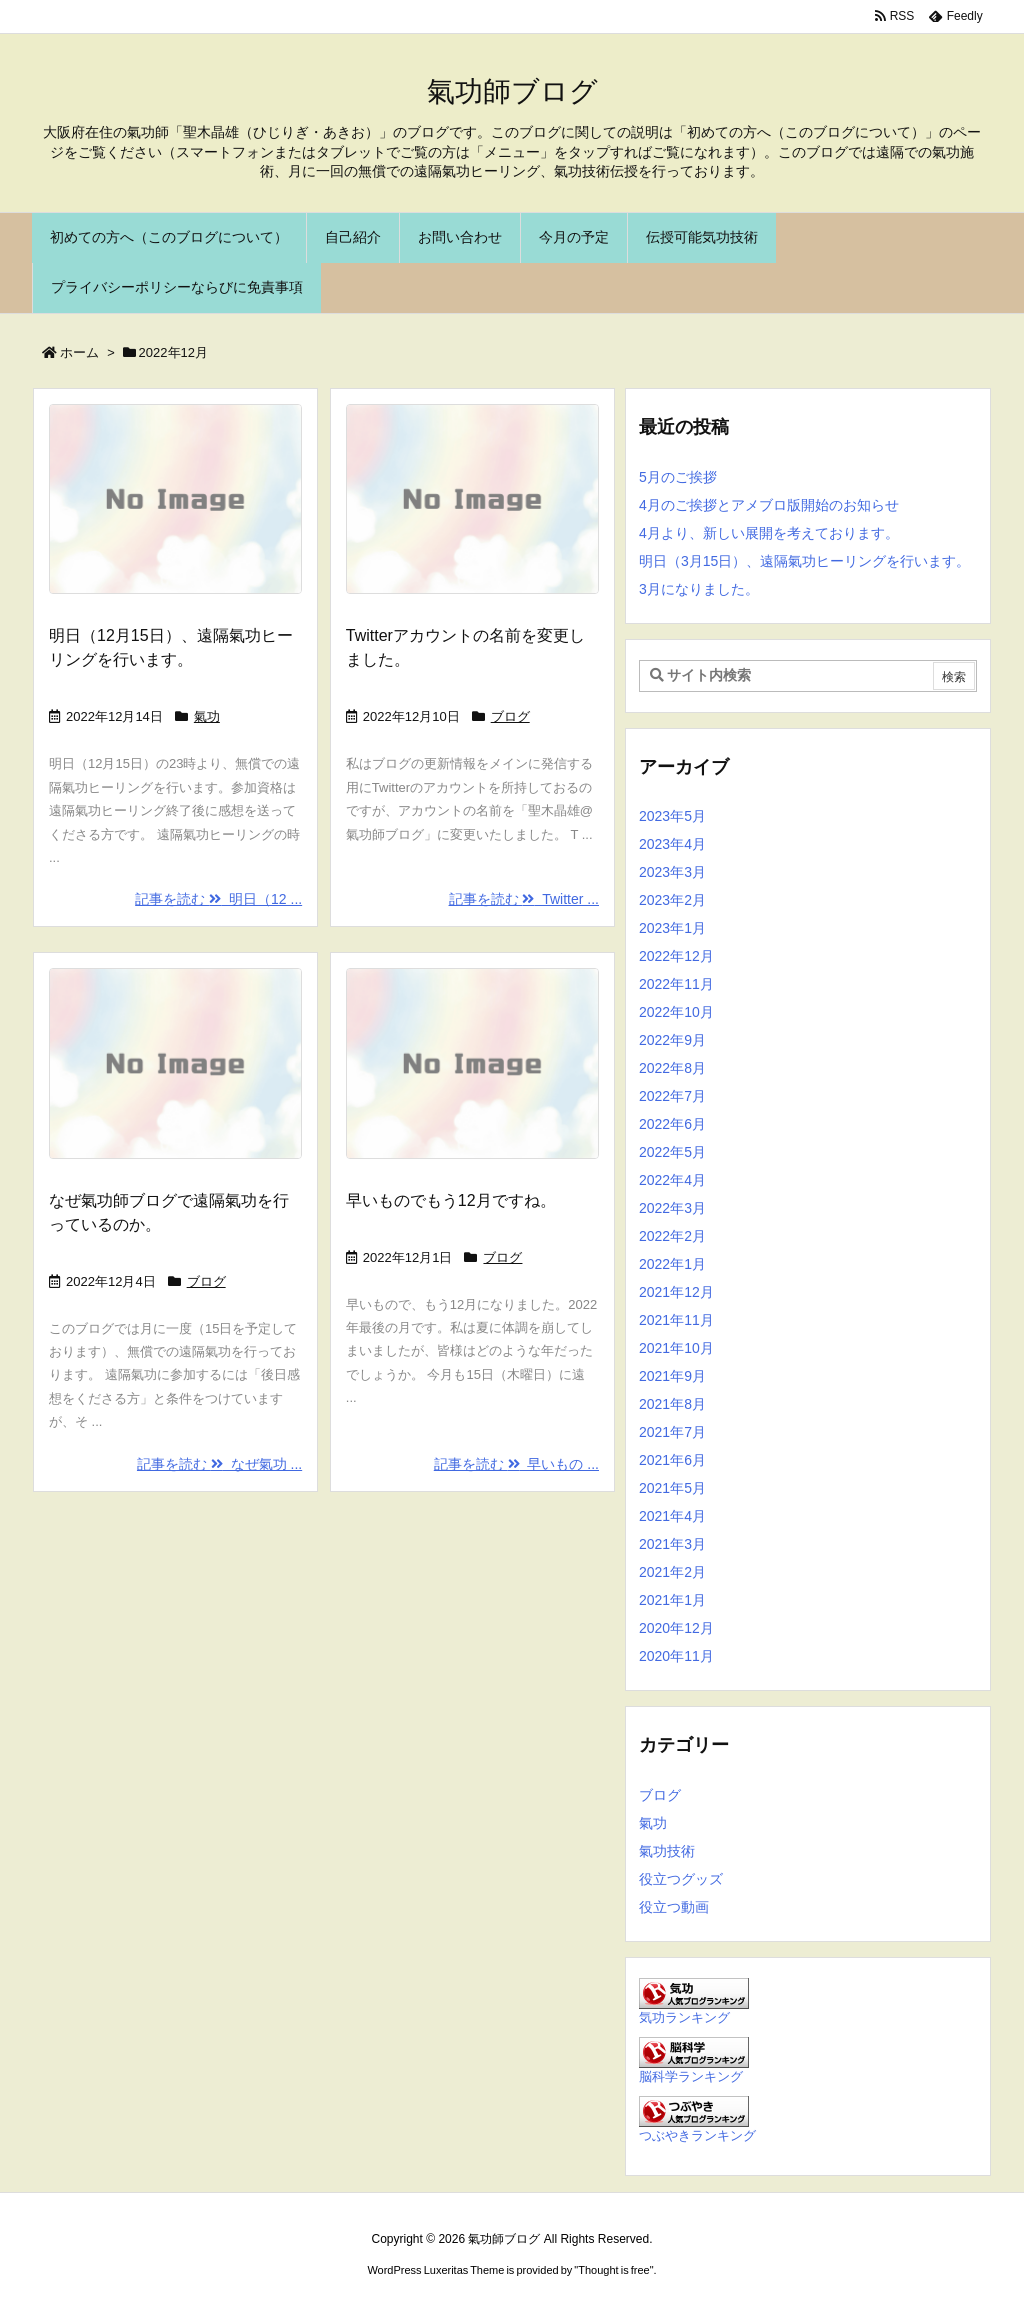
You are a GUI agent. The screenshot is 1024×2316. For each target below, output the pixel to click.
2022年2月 (672, 1236)
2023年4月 (672, 844)
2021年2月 (672, 1572)
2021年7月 (672, 1432)
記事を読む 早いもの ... (516, 1464)
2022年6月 (672, 1124)
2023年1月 (672, 928)
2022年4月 (672, 1180)
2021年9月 (672, 1376)
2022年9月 (672, 1040)
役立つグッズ (681, 1879)
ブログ (510, 716)
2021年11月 (676, 1320)
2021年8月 (672, 1404)
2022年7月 (672, 1096)
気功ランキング (684, 2018)
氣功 (207, 716)
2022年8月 (672, 1068)
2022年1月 (672, 1264)
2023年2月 (672, 900)
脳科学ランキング (691, 2077)
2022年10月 (676, 1012)
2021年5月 (672, 1488)
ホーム (79, 352)
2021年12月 (676, 1292)
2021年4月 (672, 1516)
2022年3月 (672, 1208)
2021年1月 (672, 1600)
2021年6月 (672, 1460)
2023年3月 (672, 872)
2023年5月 (672, 816)
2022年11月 (676, 984)
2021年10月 (676, 1348)
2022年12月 (676, 956)
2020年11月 (676, 1656)
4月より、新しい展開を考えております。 (769, 533)
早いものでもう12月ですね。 (451, 1200)
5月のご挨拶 (678, 477)
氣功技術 (667, 1851)
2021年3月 (672, 1544)
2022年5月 (672, 1152)
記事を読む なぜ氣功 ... (219, 1464)
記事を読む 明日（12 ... (218, 899)
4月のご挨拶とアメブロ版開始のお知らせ (769, 505)
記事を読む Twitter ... (524, 899)
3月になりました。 (699, 589)
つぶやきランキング (697, 2136)
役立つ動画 (674, 1907)
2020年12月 (676, 1628)
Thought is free (613, 2270)
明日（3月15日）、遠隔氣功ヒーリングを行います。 (804, 561)
